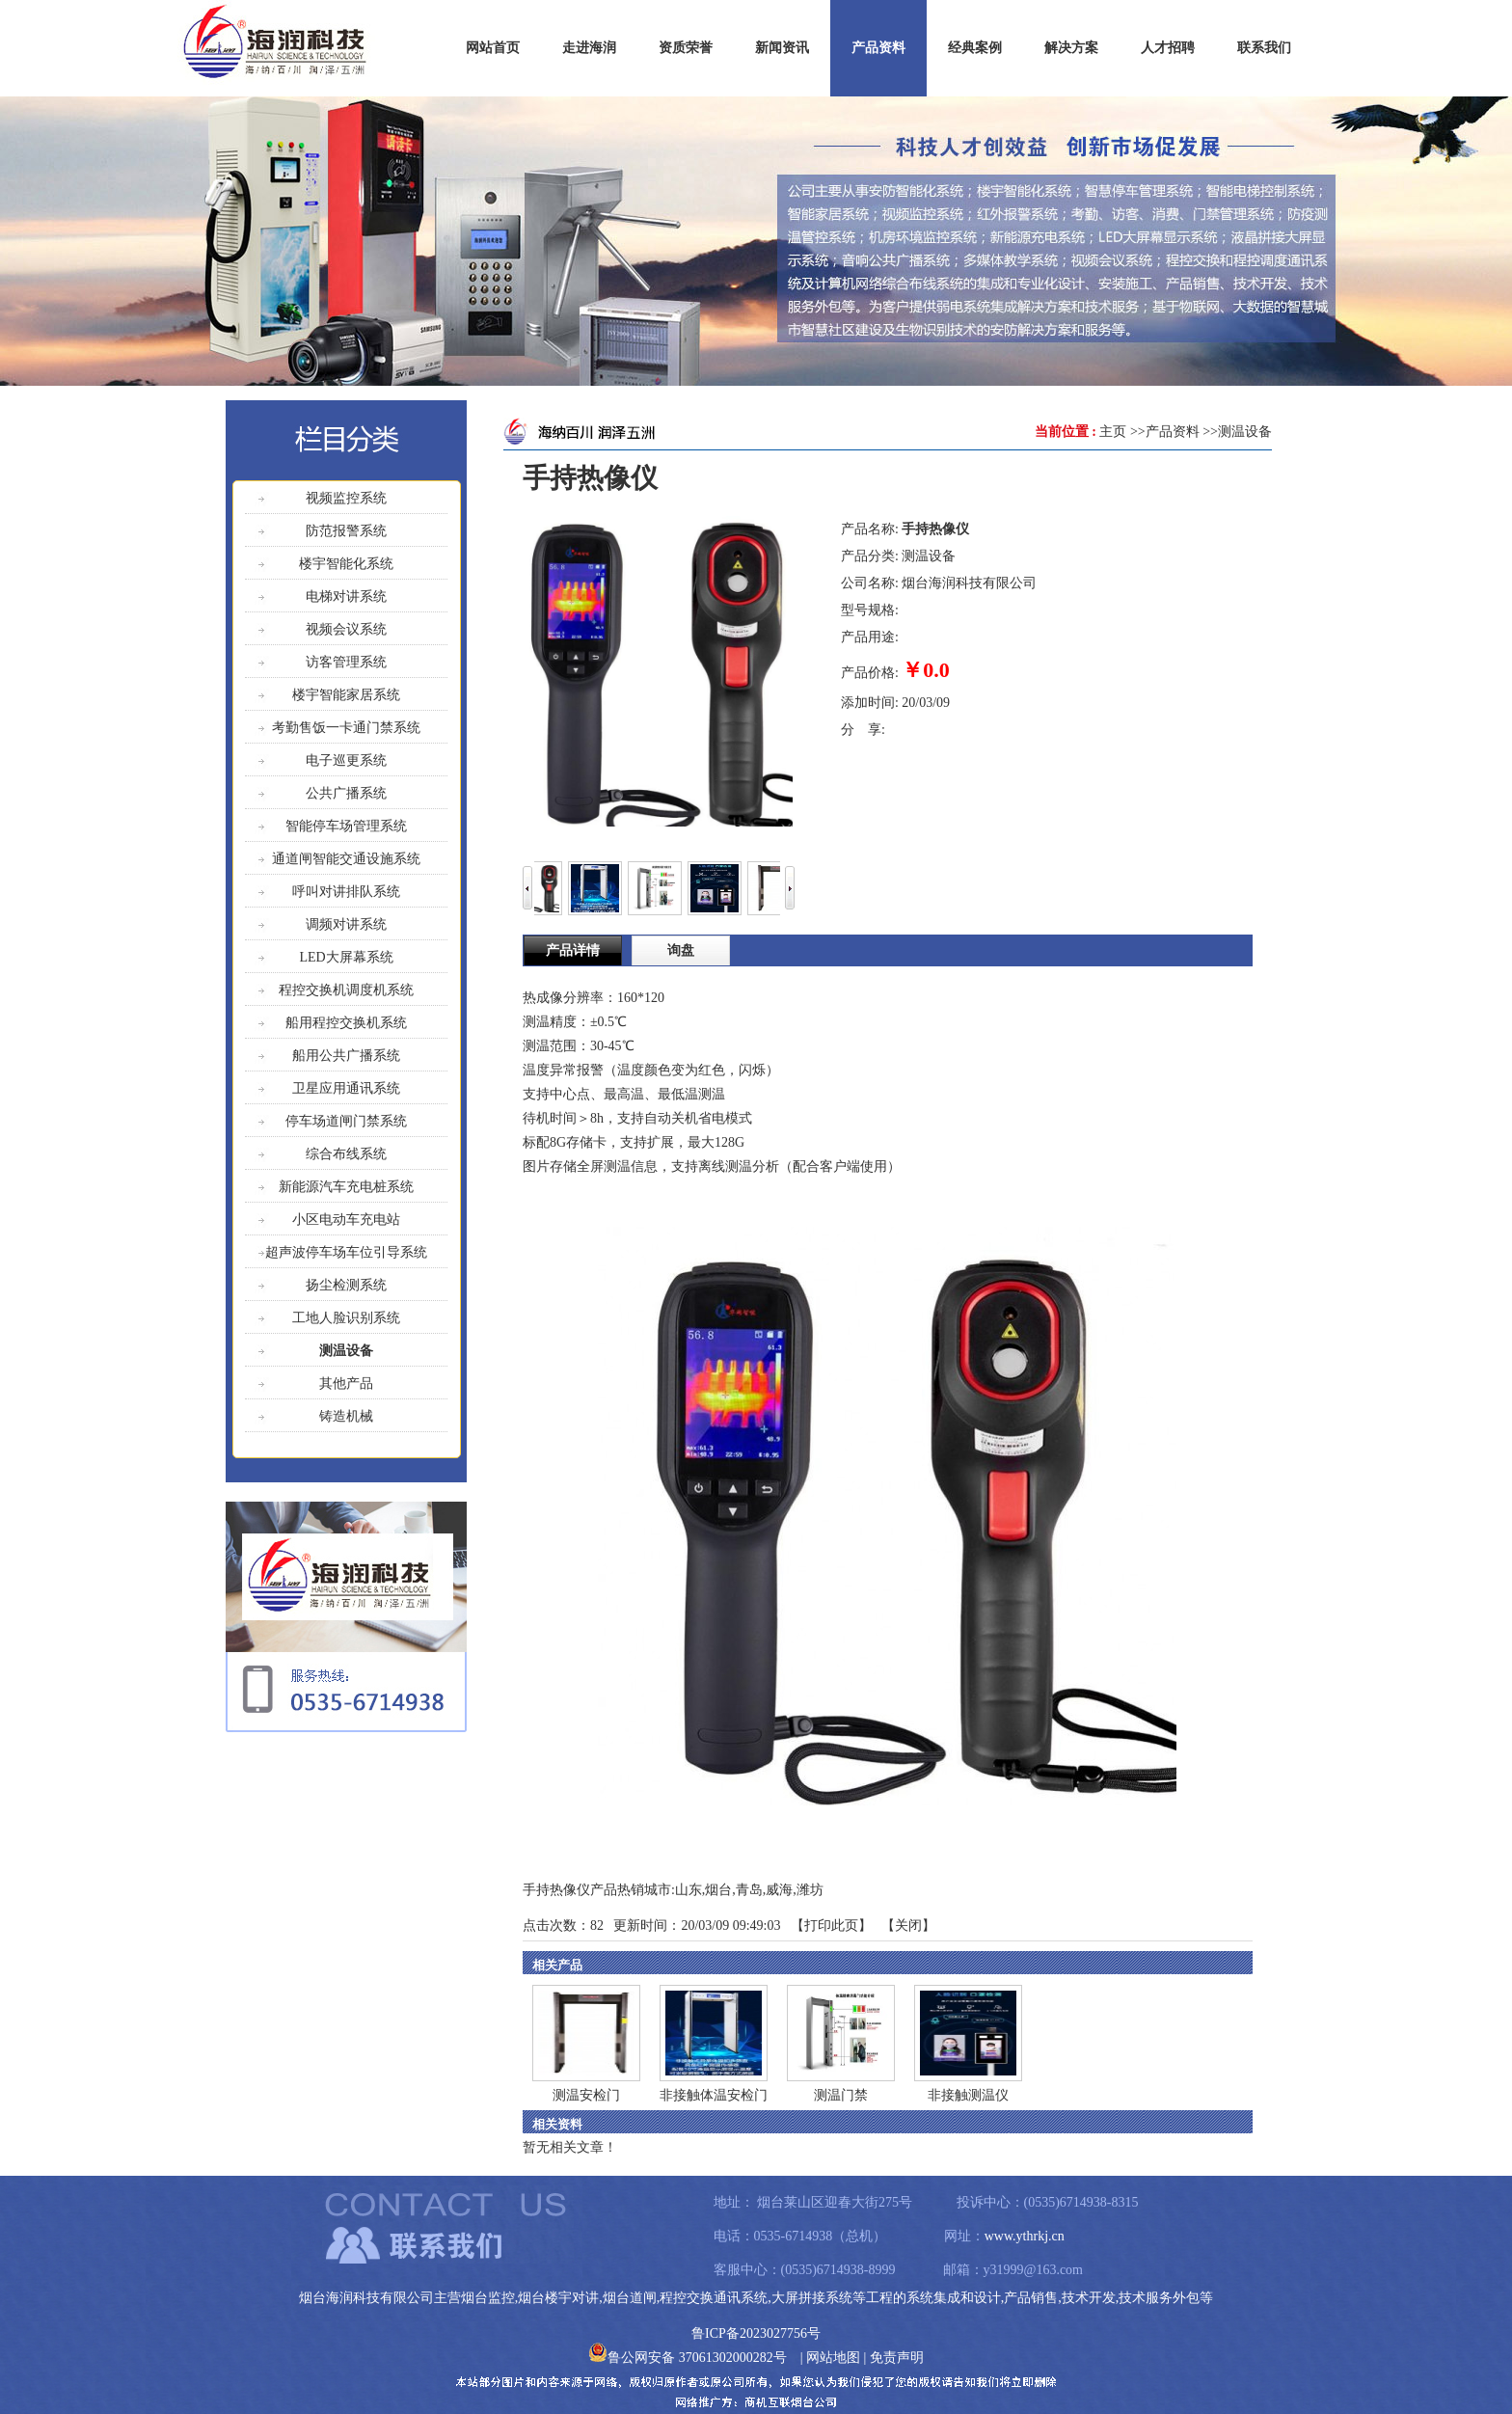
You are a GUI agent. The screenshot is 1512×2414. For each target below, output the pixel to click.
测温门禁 (841, 2095)
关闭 (908, 1925)
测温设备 (1245, 431)
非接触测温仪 (968, 2095)
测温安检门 (586, 2095)
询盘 (680, 950)
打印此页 (831, 1925)
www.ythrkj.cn (1025, 2236)
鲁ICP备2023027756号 (756, 2333)
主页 (1112, 431)
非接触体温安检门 (714, 2095)
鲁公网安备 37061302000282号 (687, 2357)
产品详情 (573, 950)
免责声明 (897, 2357)
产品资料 (1173, 431)
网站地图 (833, 2357)
